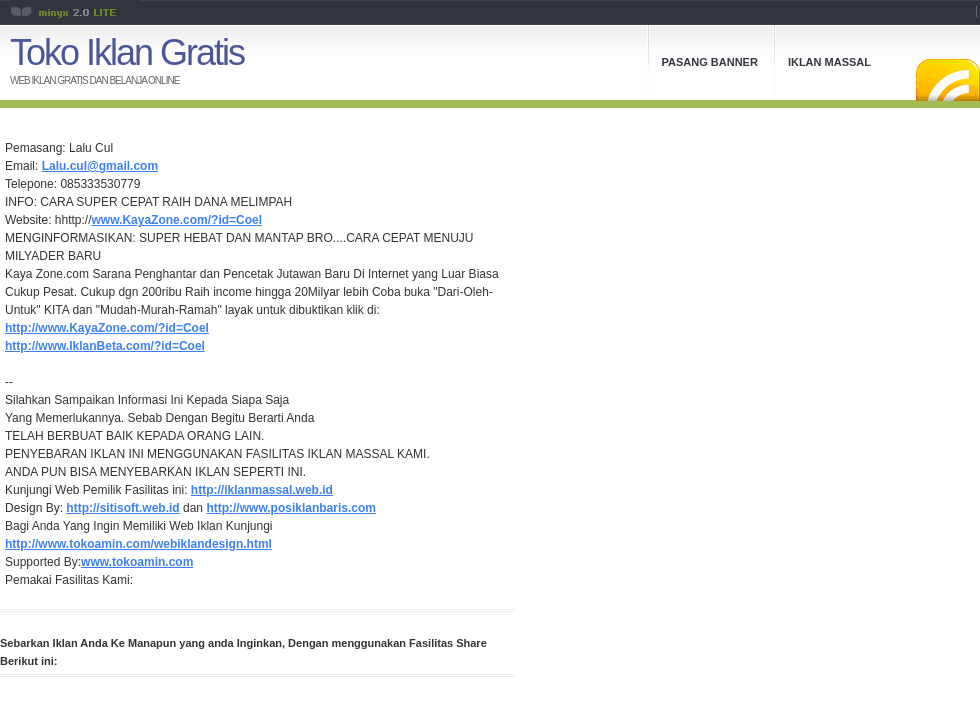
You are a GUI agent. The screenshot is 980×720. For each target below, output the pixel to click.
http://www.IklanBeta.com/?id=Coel (105, 346)
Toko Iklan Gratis (127, 52)
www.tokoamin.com (137, 562)
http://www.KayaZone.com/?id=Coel (107, 328)
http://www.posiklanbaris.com (291, 508)
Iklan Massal (829, 62)
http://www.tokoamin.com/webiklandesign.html (138, 544)
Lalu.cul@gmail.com (100, 166)
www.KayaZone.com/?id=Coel (177, 220)
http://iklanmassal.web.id (262, 490)
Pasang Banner (710, 62)
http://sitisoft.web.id (122, 508)
